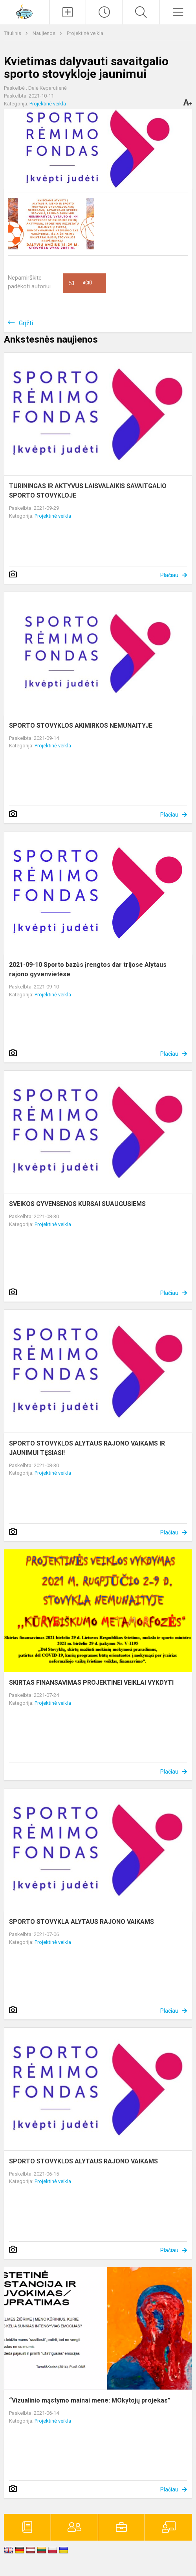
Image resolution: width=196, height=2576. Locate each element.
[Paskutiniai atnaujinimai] (104, 12)
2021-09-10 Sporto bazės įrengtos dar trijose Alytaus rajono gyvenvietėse (88, 969)
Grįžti (26, 323)
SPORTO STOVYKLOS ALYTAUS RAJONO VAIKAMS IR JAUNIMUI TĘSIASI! (87, 1448)
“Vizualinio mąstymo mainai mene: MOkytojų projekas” (89, 2400)
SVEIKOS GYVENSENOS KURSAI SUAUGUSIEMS (77, 1204)
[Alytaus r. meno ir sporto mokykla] (24, 11)
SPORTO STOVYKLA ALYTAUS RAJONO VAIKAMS (81, 1921)
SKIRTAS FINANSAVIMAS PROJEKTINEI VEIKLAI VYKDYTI (91, 1682)
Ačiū (80, 283)
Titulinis (13, 33)
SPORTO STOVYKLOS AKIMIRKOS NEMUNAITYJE (80, 725)
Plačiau (169, 575)
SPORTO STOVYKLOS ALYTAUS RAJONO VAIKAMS (83, 2161)
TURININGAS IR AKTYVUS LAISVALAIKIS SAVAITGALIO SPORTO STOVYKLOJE (88, 490)
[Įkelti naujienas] (67, 12)
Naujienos (45, 33)
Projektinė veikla (85, 33)
